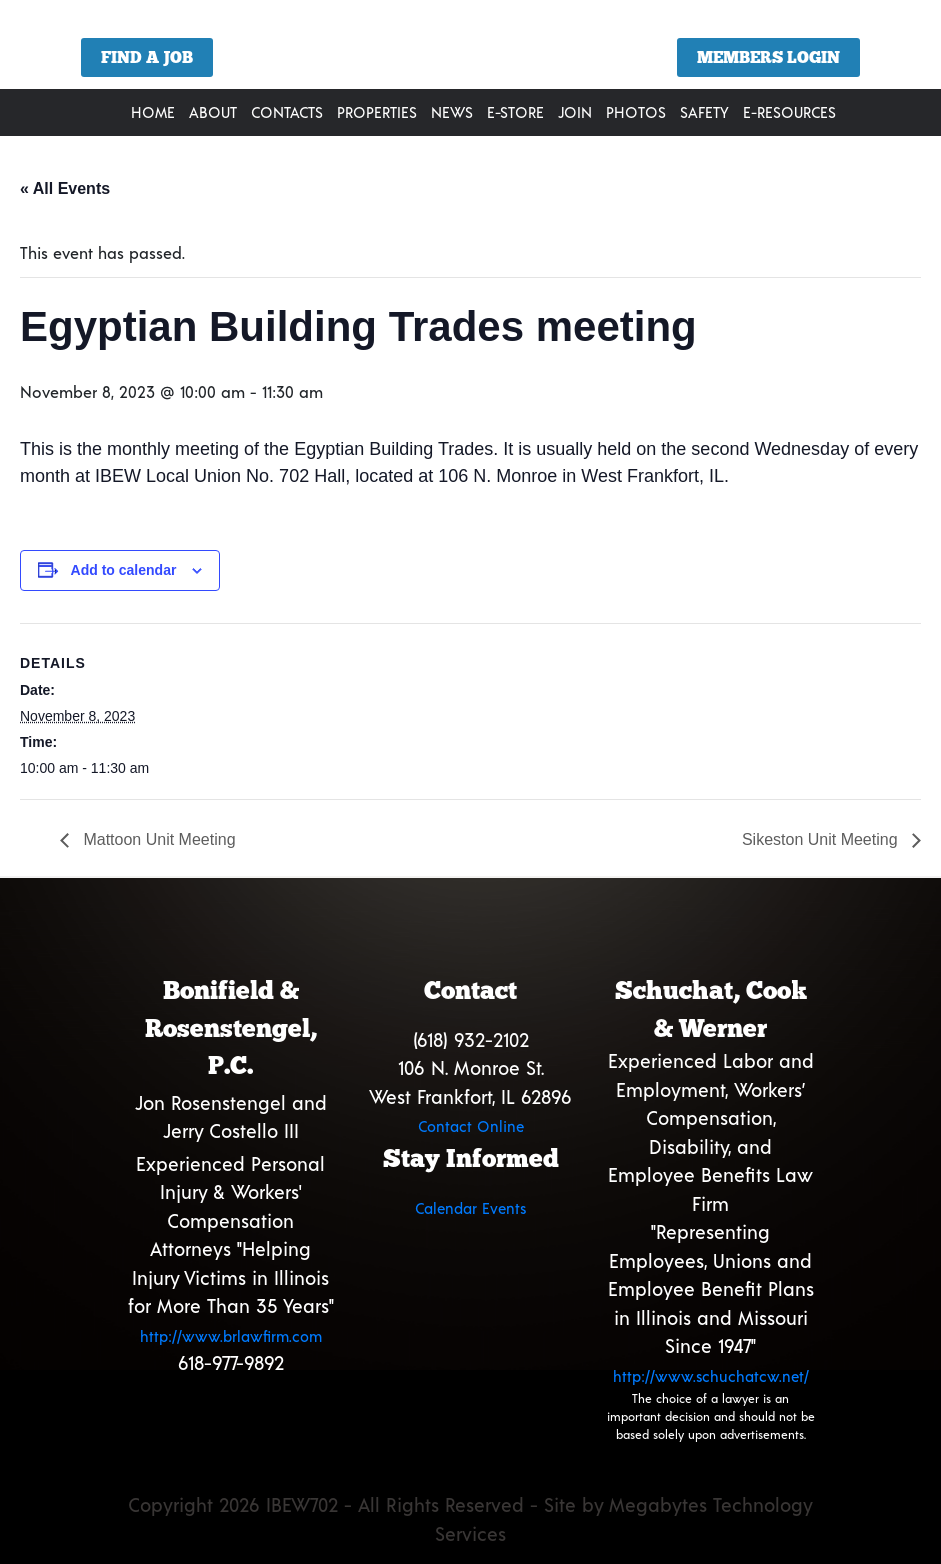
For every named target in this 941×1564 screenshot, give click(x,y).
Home (153, 112)
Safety (704, 112)
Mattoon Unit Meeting (157, 839)
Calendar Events (470, 1208)
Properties (377, 112)
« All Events (65, 188)
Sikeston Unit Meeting (822, 839)
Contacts (287, 112)
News (452, 112)
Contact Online (471, 1126)
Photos (636, 112)
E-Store (515, 112)
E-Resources (789, 112)
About (213, 112)
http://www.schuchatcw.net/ (711, 1376)
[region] (470, 52)
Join (575, 112)
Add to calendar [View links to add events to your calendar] (124, 570)
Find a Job (147, 57)
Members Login (768, 57)
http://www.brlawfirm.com (231, 1336)
